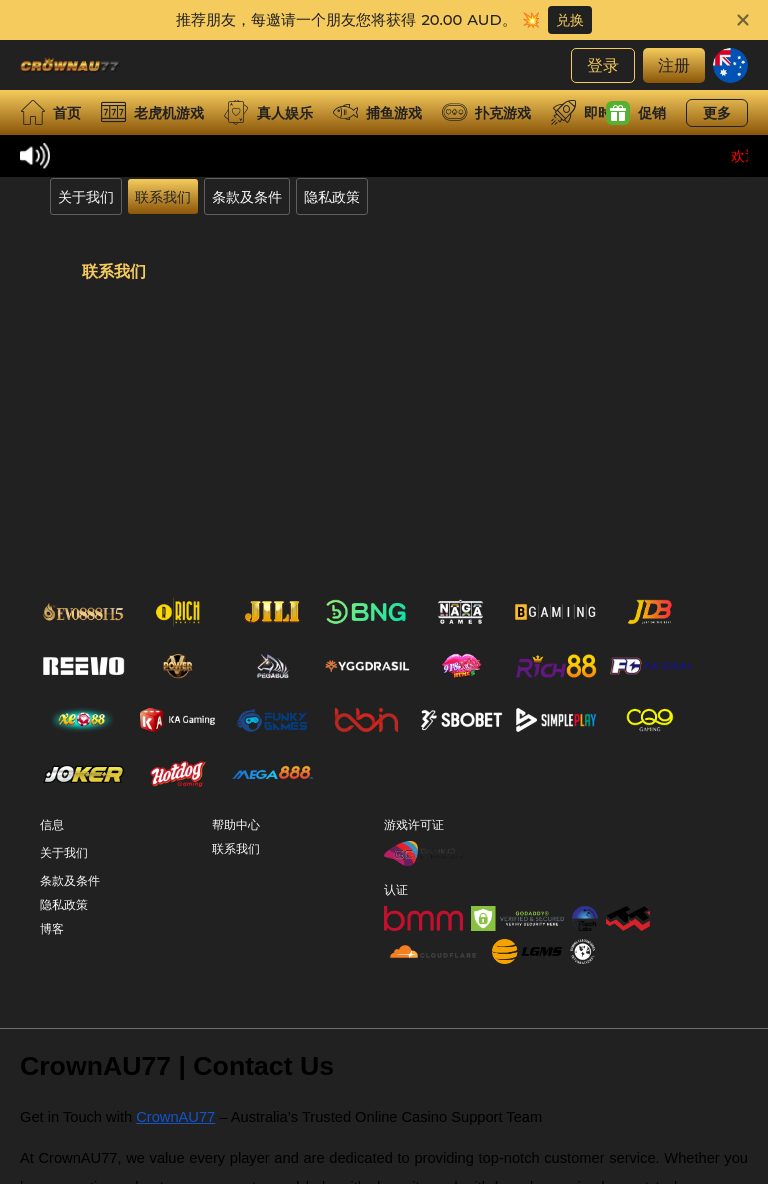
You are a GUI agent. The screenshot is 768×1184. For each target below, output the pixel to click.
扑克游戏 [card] (486, 112)
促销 (636, 113)
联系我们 (163, 196)
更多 (717, 112)
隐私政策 (332, 196)
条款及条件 (247, 196)
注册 (674, 64)
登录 (603, 64)
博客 (52, 961)
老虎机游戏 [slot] (152, 112)
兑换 (570, 20)
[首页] (70, 65)
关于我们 (86, 196)
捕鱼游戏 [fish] (377, 112)
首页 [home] (50, 112)
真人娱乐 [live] (268, 112)
